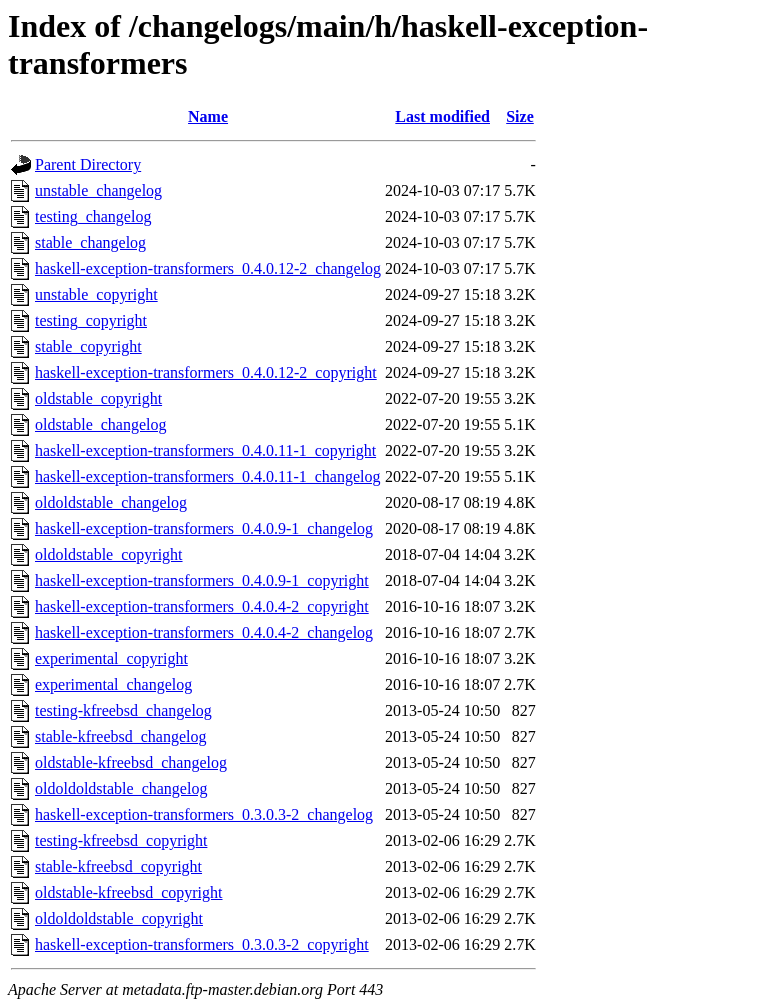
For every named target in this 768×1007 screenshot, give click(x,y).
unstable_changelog (98, 190)
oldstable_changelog (101, 424)
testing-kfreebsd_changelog (123, 710)
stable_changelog (90, 242)
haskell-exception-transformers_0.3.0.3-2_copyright (202, 944)
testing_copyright (91, 320)
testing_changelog (93, 216)
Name (208, 116)
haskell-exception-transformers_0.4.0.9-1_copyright (202, 580)
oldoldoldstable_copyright (119, 918)
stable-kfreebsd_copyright (118, 866)
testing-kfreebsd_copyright (121, 840)
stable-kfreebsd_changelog (120, 736)
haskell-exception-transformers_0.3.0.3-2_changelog (204, 814)
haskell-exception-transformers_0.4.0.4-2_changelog (204, 632)
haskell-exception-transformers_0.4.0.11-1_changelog (208, 476)
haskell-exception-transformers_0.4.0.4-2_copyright (202, 606)
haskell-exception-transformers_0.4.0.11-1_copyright (205, 450)
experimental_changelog (113, 684)
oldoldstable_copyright (109, 554)
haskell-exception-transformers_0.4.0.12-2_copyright (206, 372)
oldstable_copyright (98, 398)
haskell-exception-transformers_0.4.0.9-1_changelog (204, 528)
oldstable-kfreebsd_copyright (129, 892)
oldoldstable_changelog (111, 502)
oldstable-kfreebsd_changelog (131, 762)
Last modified (442, 116)
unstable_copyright (96, 294)
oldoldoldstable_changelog (121, 788)
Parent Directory (88, 164)
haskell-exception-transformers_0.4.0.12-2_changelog (208, 268)
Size (520, 116)
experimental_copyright (111, 658)
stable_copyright (88, 346)
